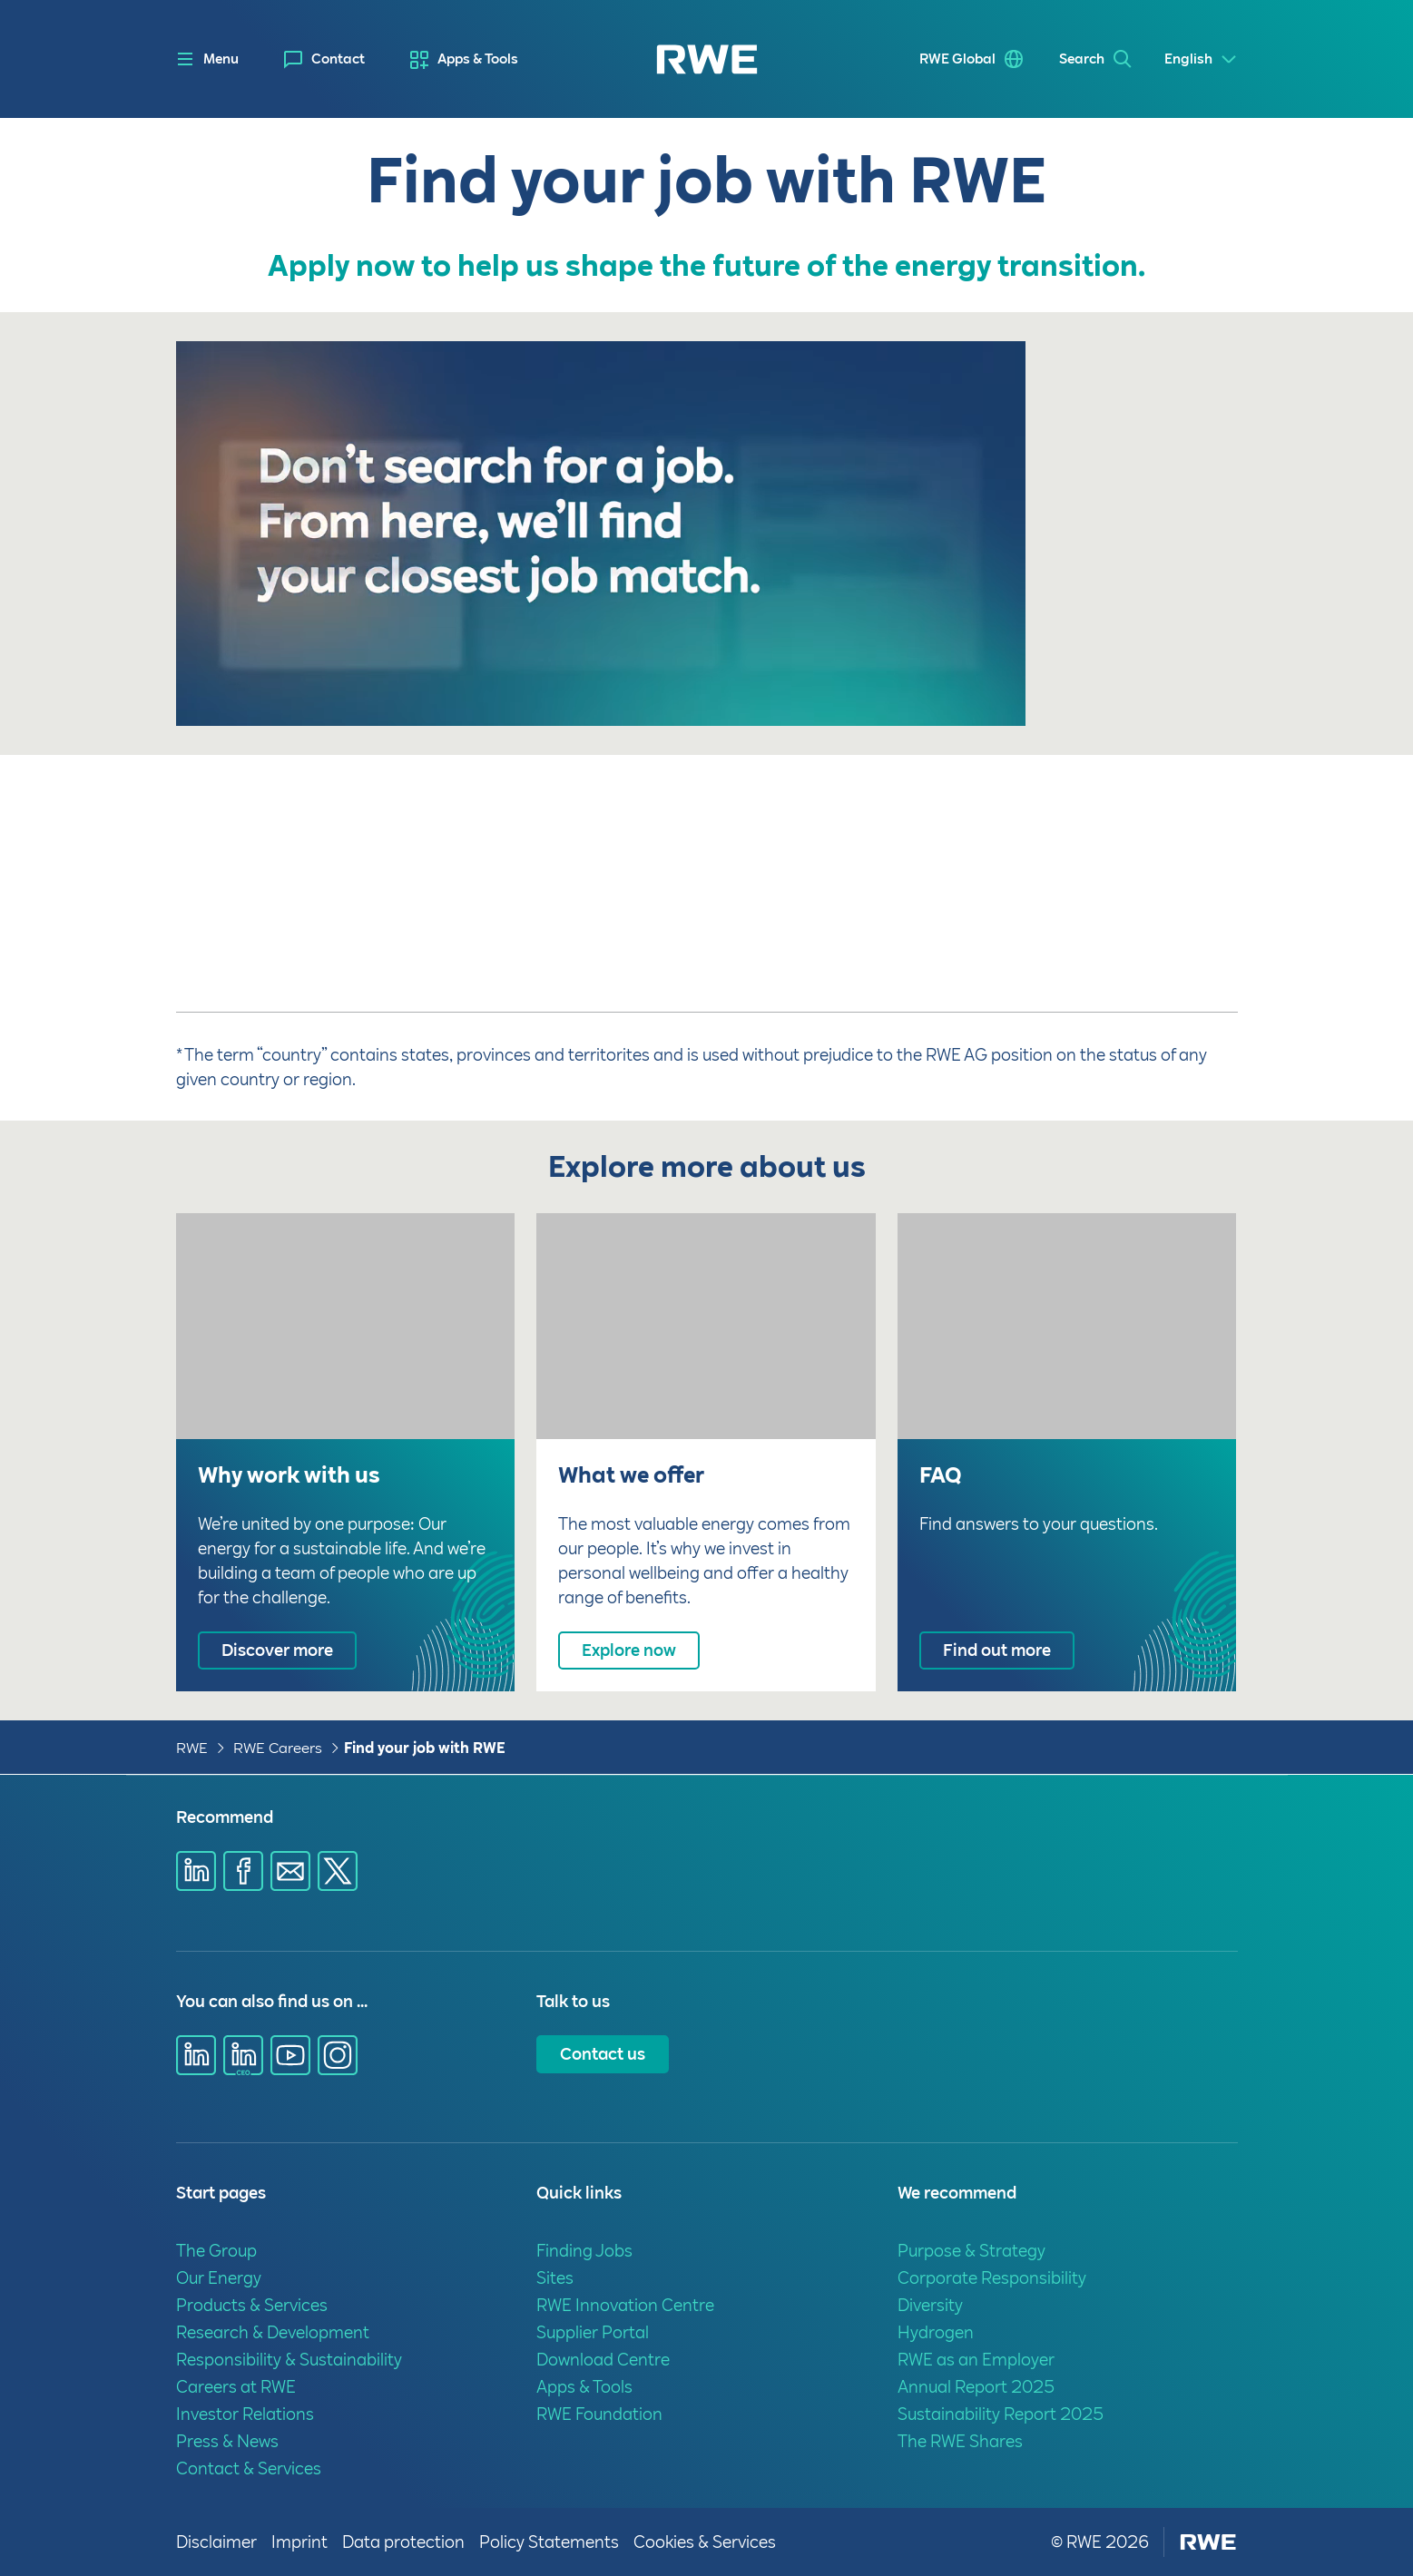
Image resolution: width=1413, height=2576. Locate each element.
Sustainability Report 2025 (1001, 2414)
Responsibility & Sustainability (289, 2359)
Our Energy (218, 2277)
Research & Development (272, 2332)
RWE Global (954, 59)
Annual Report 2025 (976, 2386)
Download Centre (603, 2359)
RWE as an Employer (976, 2359)
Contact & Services (248, 2468)
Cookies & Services (704, 2542)
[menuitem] (324, 59)
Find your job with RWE (424, 1748)
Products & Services (252, 2305)
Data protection (403, 2542)
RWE (192, 1748)
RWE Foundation (599, 2414)
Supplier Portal (592, 2332)
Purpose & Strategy (971, 2250)
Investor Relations (245, 2414)
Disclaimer (216, 2542)
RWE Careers (277, 1748)
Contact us (602, 2053)
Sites (555, 2277)
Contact (338, 59)
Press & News (227, 2441)
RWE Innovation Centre (625, 2305)
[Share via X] (338, 1871)
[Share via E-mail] (290, 1871)
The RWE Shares (960, 2441)
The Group (216, 2250)
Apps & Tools (477, 59)
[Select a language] (1201, 59)
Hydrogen (936, 2332)
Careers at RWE (236, 2386)
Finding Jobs (584, 2250)
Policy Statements (549, 2542)
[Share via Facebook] (243, 1871)
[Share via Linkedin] (196, 1871)
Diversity (930, 2305)
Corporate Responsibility (992, 2277)
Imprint (299, 2542)
